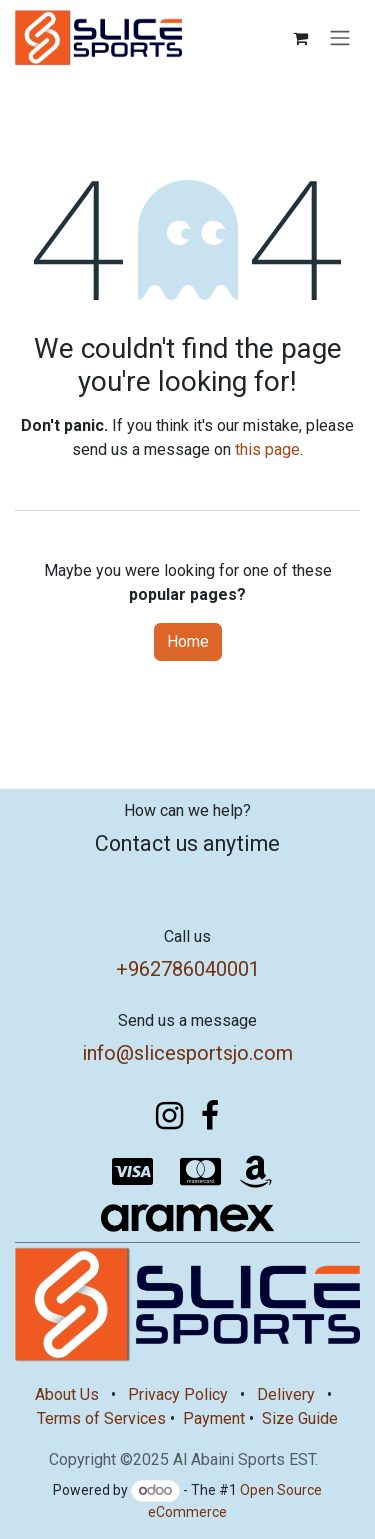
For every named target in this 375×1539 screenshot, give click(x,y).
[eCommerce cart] (300, 38)
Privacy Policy (178, 1394)
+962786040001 (188, 969)
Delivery (286, 1394)
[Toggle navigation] (340, 38)
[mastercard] (200, 1172)
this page (267, 449)
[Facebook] (210, 1116)
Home (188, 641)
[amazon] (256, 1172)
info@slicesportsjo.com (187, 1053)
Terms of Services (101, 1418)
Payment (214, 1418)
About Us (67, 1394)
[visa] (132, 1172)
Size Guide (300, 1418)
